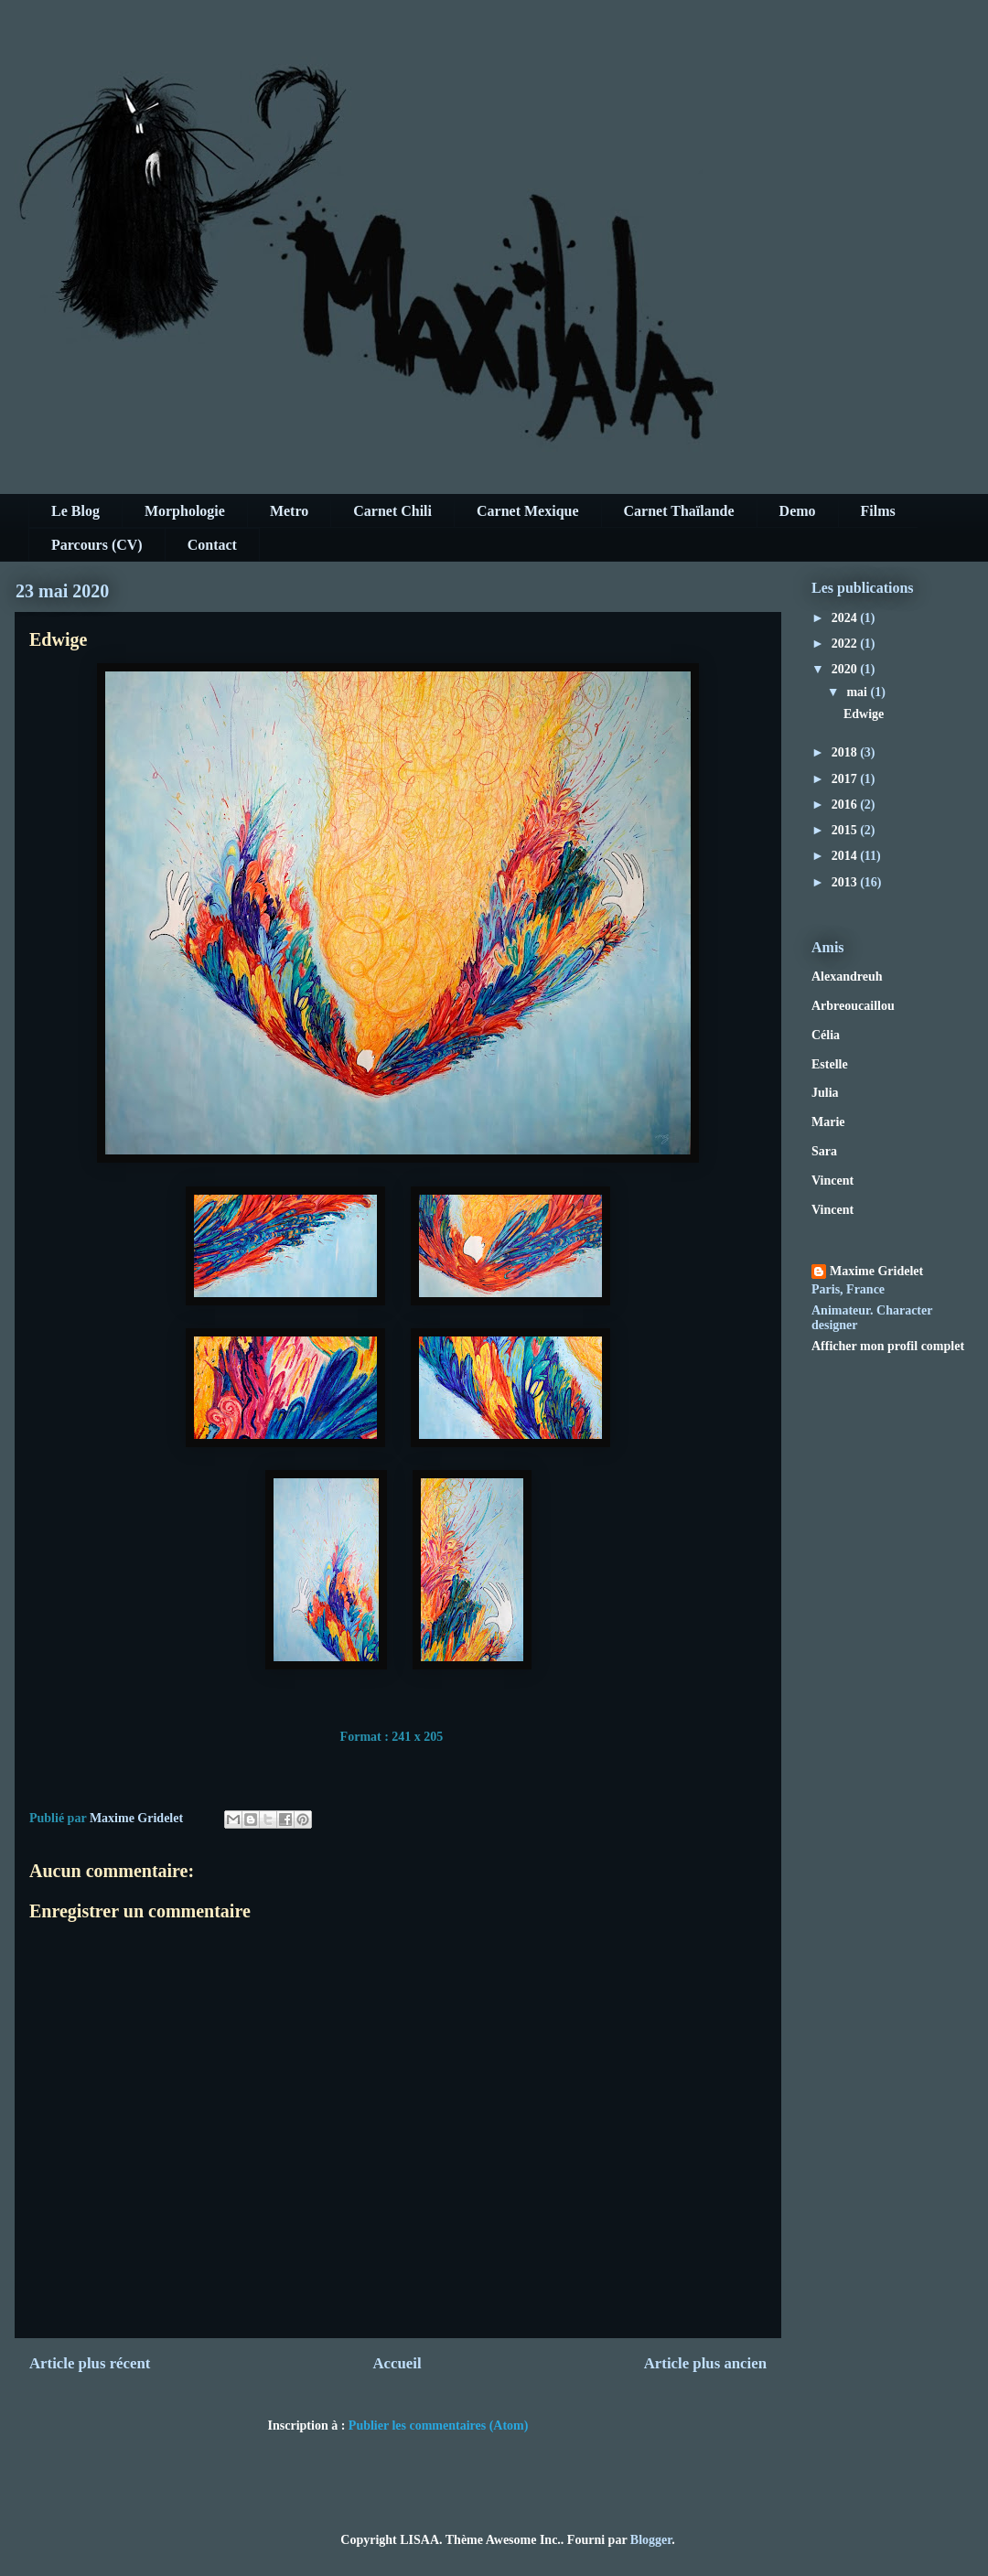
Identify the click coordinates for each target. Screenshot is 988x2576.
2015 (846, 830)
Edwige (863, 714)
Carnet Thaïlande (679, 511)
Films (878, 511)
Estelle (829, 1064)
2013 (846, 882)
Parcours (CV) (97, 545)
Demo (797, 511)
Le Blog (75, 511)
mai (858, 692)
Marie (828, 1122)
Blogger (650, 2540)
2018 (846, 752)
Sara (824, 1151)
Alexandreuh (847, 976)
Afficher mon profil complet (887, 1346)
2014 (846, 856)
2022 (846, 643)
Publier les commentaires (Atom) (439, 2425)
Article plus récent (89, 2363)
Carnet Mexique (528, 511)
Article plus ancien (705, 2363)
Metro (289, 511)
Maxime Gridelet (876, 1271)
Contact (212, 545)
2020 (846, 669)
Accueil (396, 2363)
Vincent (832, 1180)
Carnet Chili (392, 511)
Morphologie (185, 511)
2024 (846, 618)
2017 (846, 779)
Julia (825, 1093)
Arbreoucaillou (853, 1006)
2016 (846, 804)
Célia (825, 1035)
